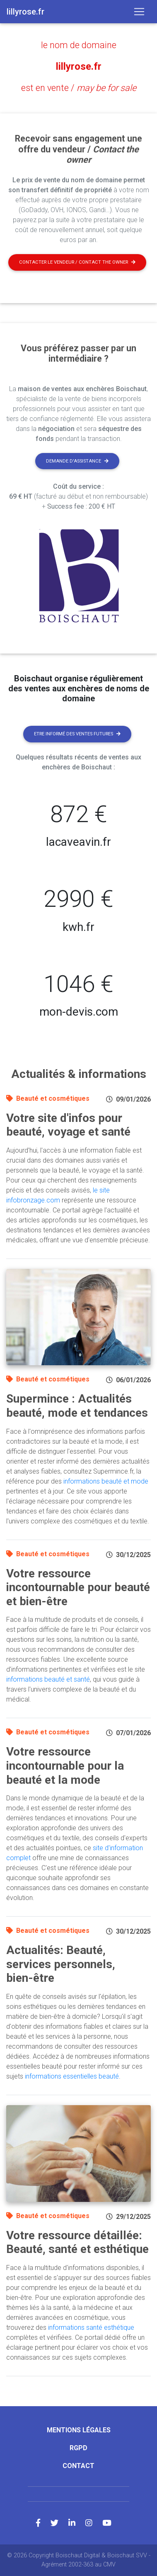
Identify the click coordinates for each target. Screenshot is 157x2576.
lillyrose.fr (78, 66)
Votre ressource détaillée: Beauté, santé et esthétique (77, 2242)
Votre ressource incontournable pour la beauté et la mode (65, 1765)
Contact (78, 2466)
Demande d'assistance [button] (77, 461)
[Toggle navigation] (139, 12)
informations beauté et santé (48, 1679)
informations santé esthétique (91, 2327)
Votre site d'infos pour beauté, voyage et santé (68, 1125)
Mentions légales (79, 2430)
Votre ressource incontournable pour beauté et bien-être (78, 1587)
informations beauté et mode (105, 1481)
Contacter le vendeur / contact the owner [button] (77, 262)
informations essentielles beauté (72, 2076)
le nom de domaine (78, 45)
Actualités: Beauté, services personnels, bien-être (60, 1964)
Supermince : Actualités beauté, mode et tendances (77, 1406)
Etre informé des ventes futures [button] (77, 734)
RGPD (78, 2448)
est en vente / (78, 88)
